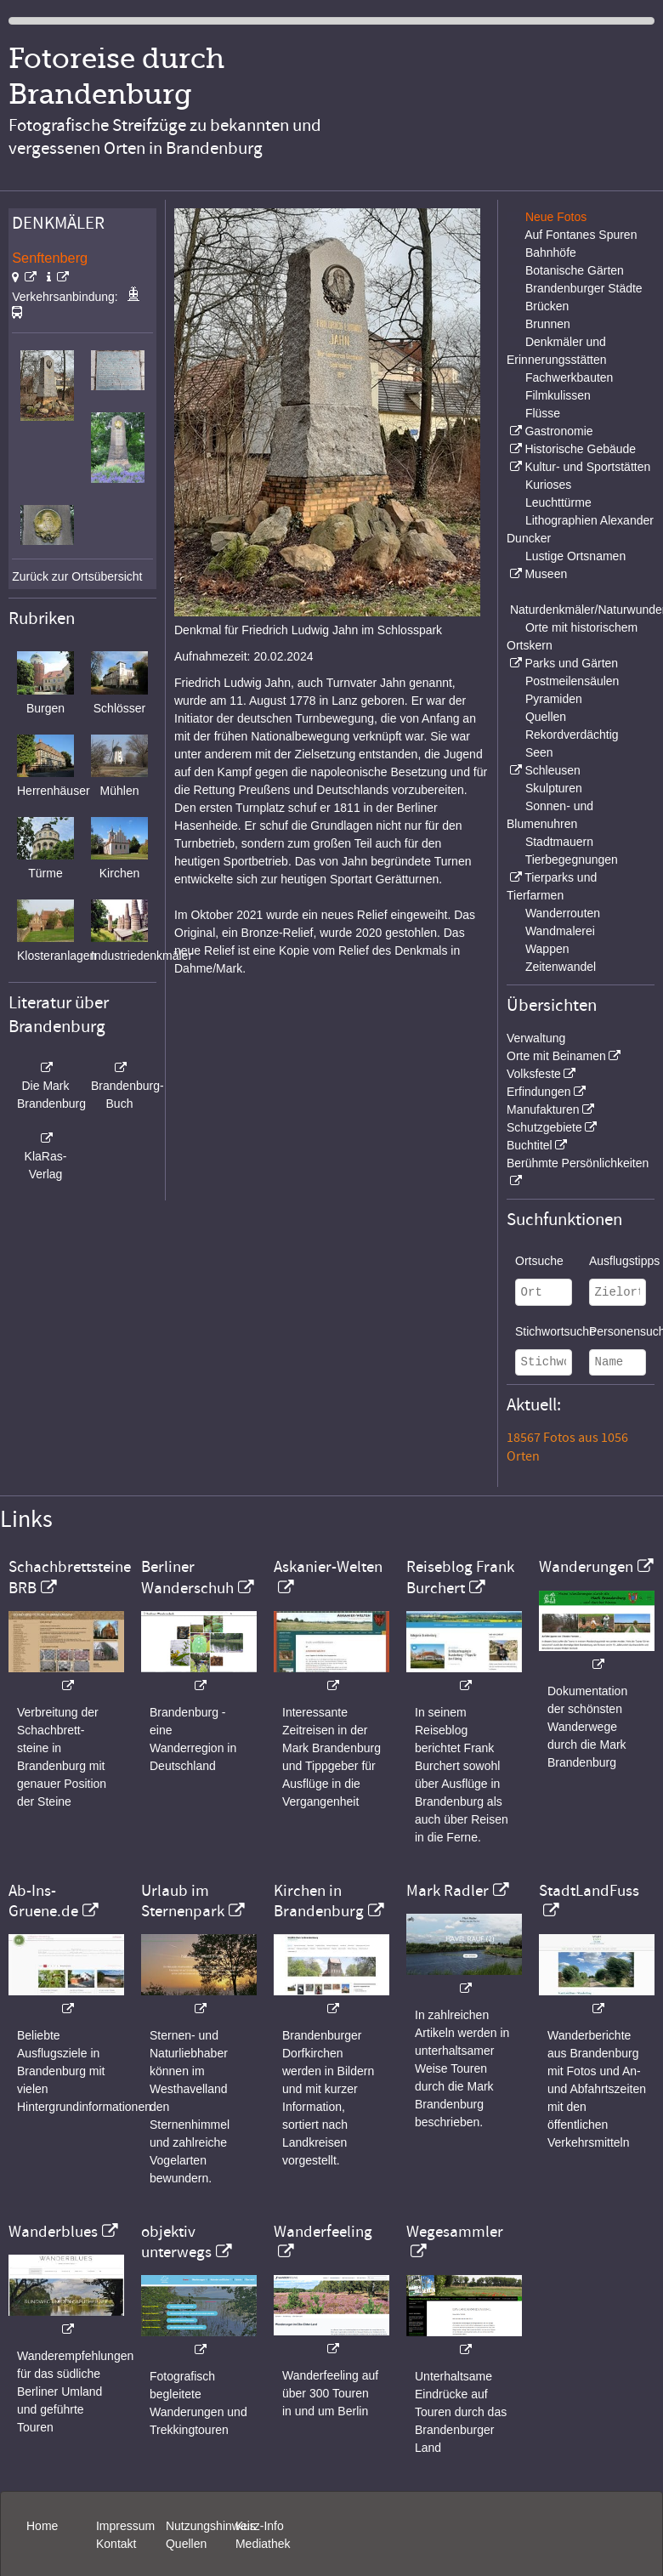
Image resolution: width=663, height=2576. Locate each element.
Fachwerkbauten (569, 377)
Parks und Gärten (571, 663)
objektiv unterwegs (176, 2241)
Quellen (545, 716)
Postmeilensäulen (572, 681)
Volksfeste (534, 1074)
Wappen (547, 949)
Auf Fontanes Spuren (580, 234)
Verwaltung (536, 1038)
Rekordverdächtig (572, 734)
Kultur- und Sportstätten (587, 467)
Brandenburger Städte (584, 288)
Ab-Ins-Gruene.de (43, 1901)
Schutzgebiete (544, 1127)
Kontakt (116, 2543)
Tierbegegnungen (571, 859)
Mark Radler (447, 1891)
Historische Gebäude (580, 449)
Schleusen (552, 770)
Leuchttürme (558, 502)
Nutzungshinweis (211, 2526)
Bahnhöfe (550, 252)
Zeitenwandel (560, 966)
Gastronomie (558, 431)
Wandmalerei (560, 931)
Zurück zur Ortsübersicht (77, 576)
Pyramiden (553, 699)
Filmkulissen (558, 395)
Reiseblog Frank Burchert (460, 1577)
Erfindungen (539, 1091)
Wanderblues (53, 2231)
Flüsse (542, 413)
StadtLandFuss (589, 1891)
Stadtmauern (559, 841)
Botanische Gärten (574, 270)
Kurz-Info (259, 2526)
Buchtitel (529, 1145)
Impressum (125, 2526)
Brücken (547, 306)
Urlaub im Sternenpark (182, 1901)
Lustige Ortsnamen (575, 556)
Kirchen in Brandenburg (319, 1901)
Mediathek (263, 2543)
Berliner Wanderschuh (187, 1577)
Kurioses (548, 484)
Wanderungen (586, 1567)
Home (42, 2526)
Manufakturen (543, 1109)
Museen (545, 574)
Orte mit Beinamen (556, 1056)
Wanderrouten (562, 913)
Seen (539, 752)
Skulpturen (553, 788)
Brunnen (547, 324)
